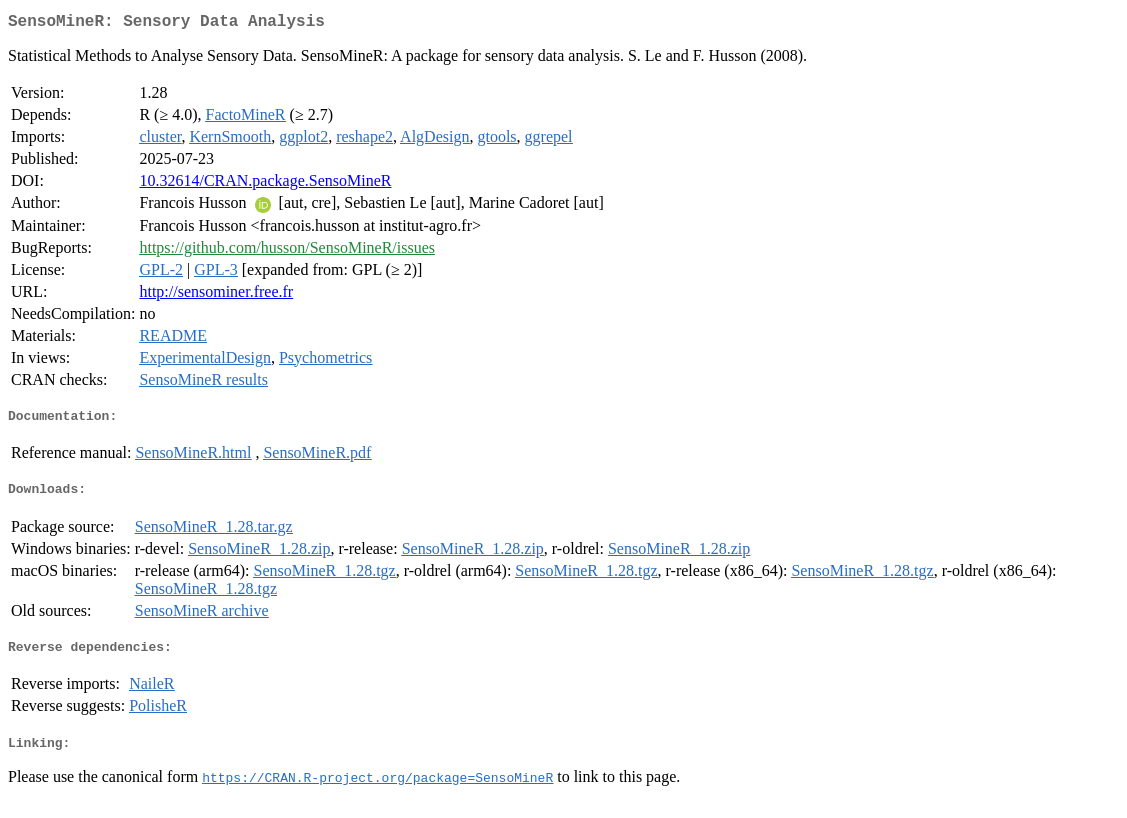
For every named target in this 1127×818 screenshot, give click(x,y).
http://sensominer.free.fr (216, 295)
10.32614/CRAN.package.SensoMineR (265, 184)
